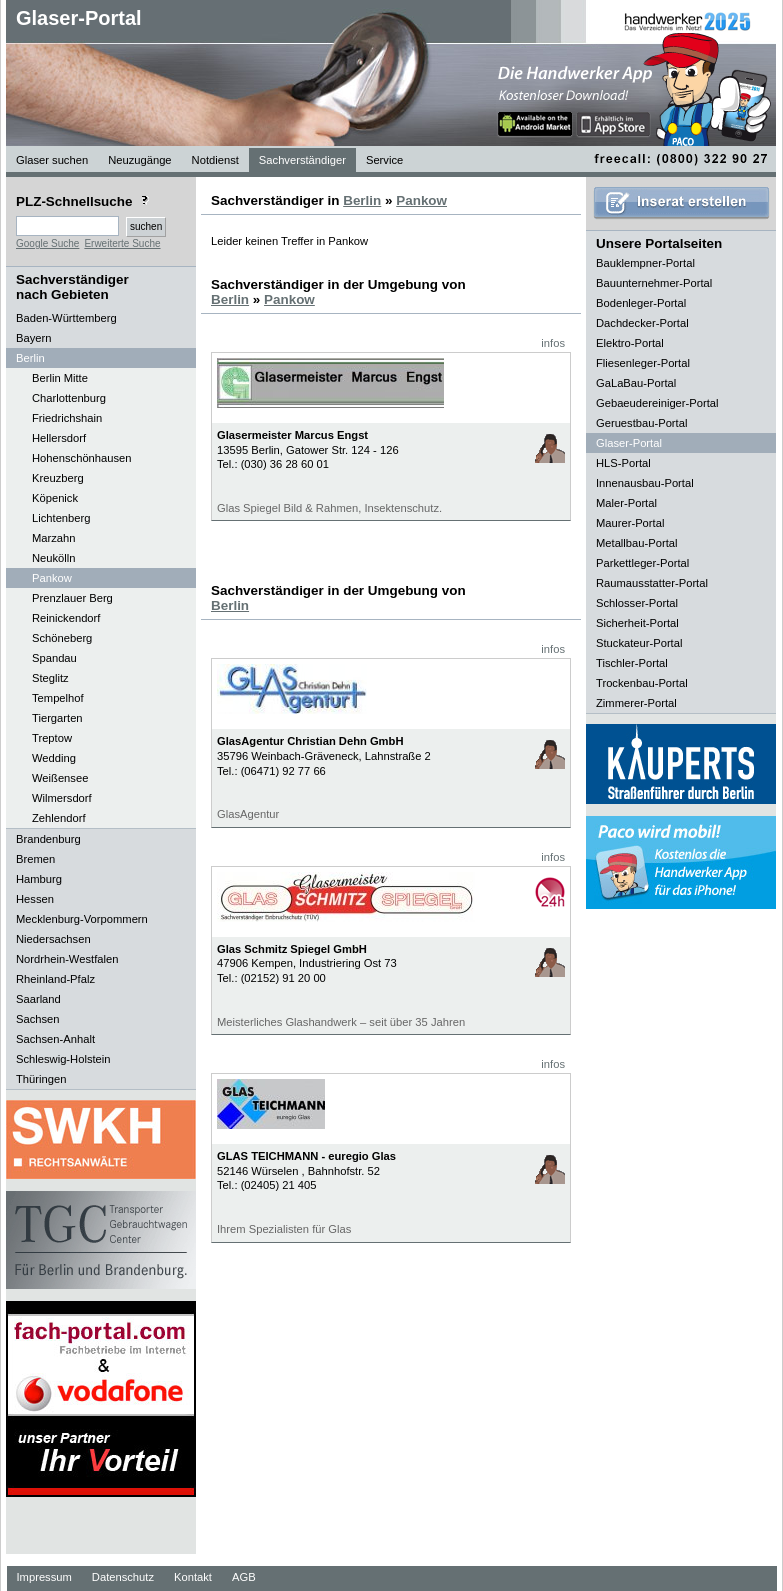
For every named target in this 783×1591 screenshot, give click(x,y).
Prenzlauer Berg (72, 598)
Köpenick (55, 498)
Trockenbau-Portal (642, 683)
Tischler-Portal (632, 663)
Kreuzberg (58, 478)
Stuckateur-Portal (639, 643)
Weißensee (60, 778)
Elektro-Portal (630, 343)
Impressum (44, 1577)
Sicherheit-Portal (637, 623)
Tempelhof (58, 698)
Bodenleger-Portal (641, 303)
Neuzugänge (139, 160)
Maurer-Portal (630, 523)
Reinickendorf (66, 618)
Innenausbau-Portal (645, 483)
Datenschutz (123, 1577)
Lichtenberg (61, 518)
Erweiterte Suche (122, 243)
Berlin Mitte (60, 378)
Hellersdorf (59, 438)
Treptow (52, 738)
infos (553, 343)
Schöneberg (62, 638)
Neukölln (54, 558)
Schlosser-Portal (637, 603)
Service (384, 160)
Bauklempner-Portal (645, 263)
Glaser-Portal (79, 18)
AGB (244, 1577)
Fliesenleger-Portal (643, 363)
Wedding (54, 758)
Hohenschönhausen (82, 458)
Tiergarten (57, 718)
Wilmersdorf (62, 798)
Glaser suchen (52, 160)
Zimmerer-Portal (636, 703)
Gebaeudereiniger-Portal (657, 403)
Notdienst (215, 160)
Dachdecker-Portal (642, 323)
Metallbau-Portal (636, 543)
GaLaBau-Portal (636, 383)
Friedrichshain (67, 418)
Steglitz (50, 678)
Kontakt (193, 1577)
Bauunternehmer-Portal (654, 283)
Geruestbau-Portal (641, 423)
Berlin (362, 200)
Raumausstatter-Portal (652, 583)
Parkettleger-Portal (642, 563)
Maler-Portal (626, 503)
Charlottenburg (69, 398)
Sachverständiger (302, 160)
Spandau (54, 658)
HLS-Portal (623, 463)
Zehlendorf (59, 818)
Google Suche (47, 243)
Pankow (52, 578)
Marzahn (54, 538)
